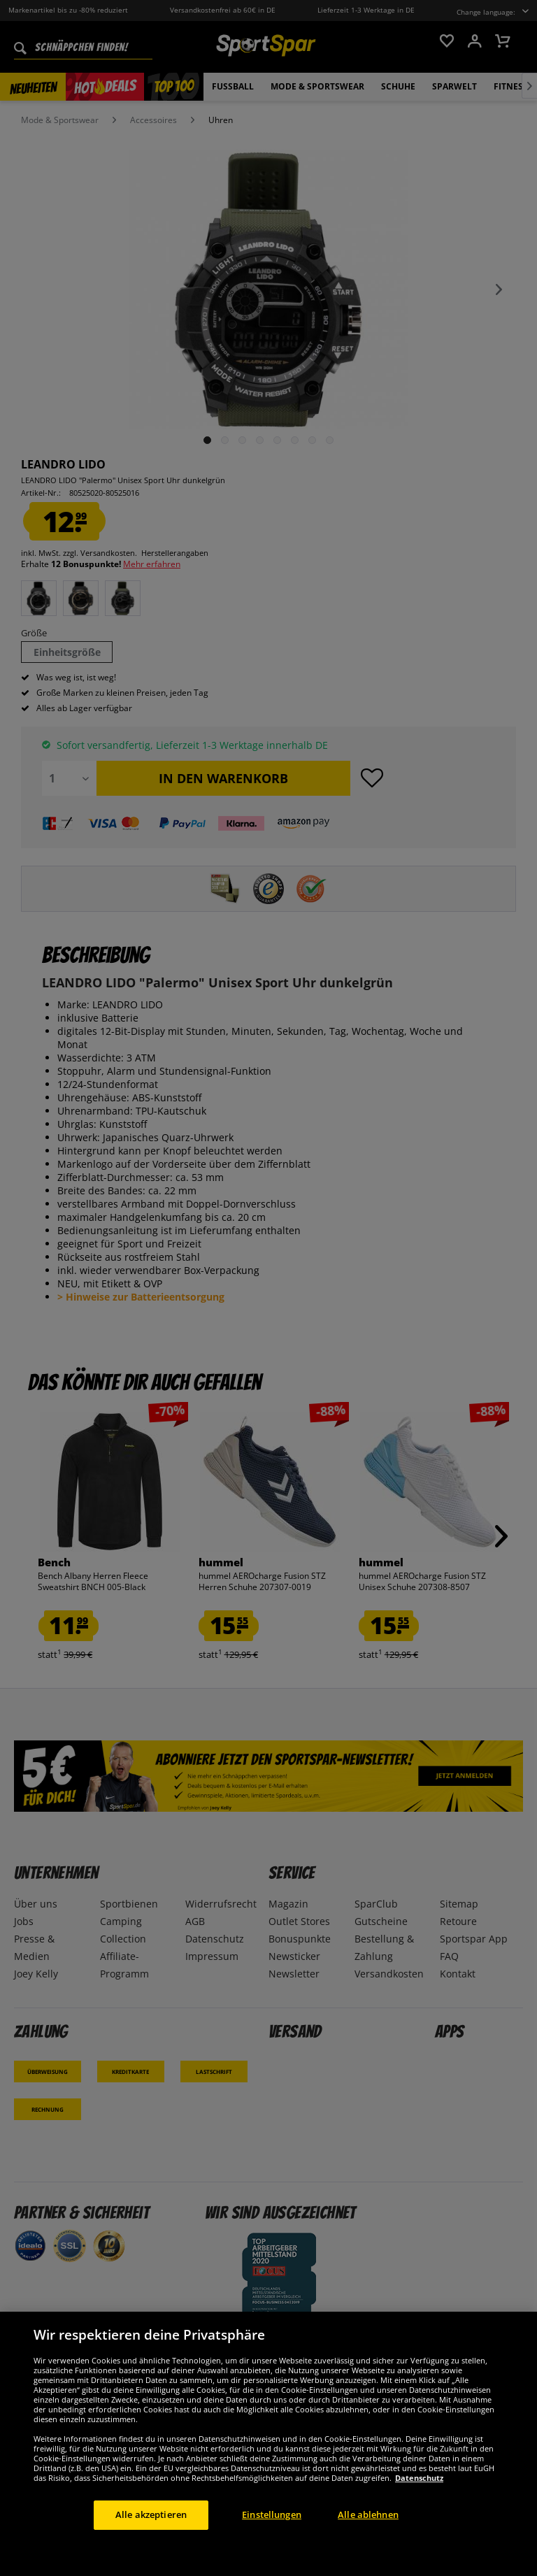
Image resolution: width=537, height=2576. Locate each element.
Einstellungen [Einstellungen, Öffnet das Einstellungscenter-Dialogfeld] (271, 2514)
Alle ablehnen (368, 2514)
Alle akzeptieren (151, 2514)
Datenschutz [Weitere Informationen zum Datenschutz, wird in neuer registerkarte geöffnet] (419, 2478)
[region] (268, 2444)
